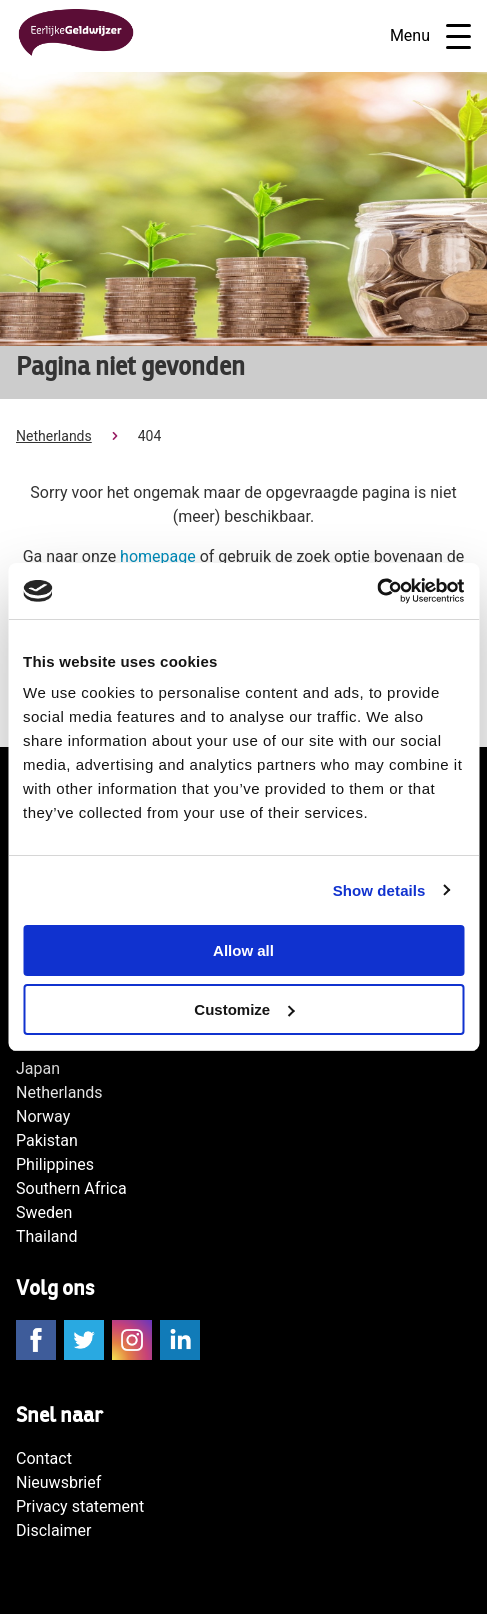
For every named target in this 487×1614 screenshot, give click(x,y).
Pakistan (47, 1140)
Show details (379, 890)
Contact (44, 1458)
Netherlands (54, 436)
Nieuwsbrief (58, 1482)
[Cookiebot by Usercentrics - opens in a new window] (376, 591)
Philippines (55, 1164)
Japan (38, 1068)
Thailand (46, 1236)
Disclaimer (53, 1530)
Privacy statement (80, 1506)
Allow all (243, 950)
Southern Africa (71, 1188)
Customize (244, 1009)
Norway (43, 1116)
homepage (158, 556)
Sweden (44, 1212)
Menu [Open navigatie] (430, 36)
